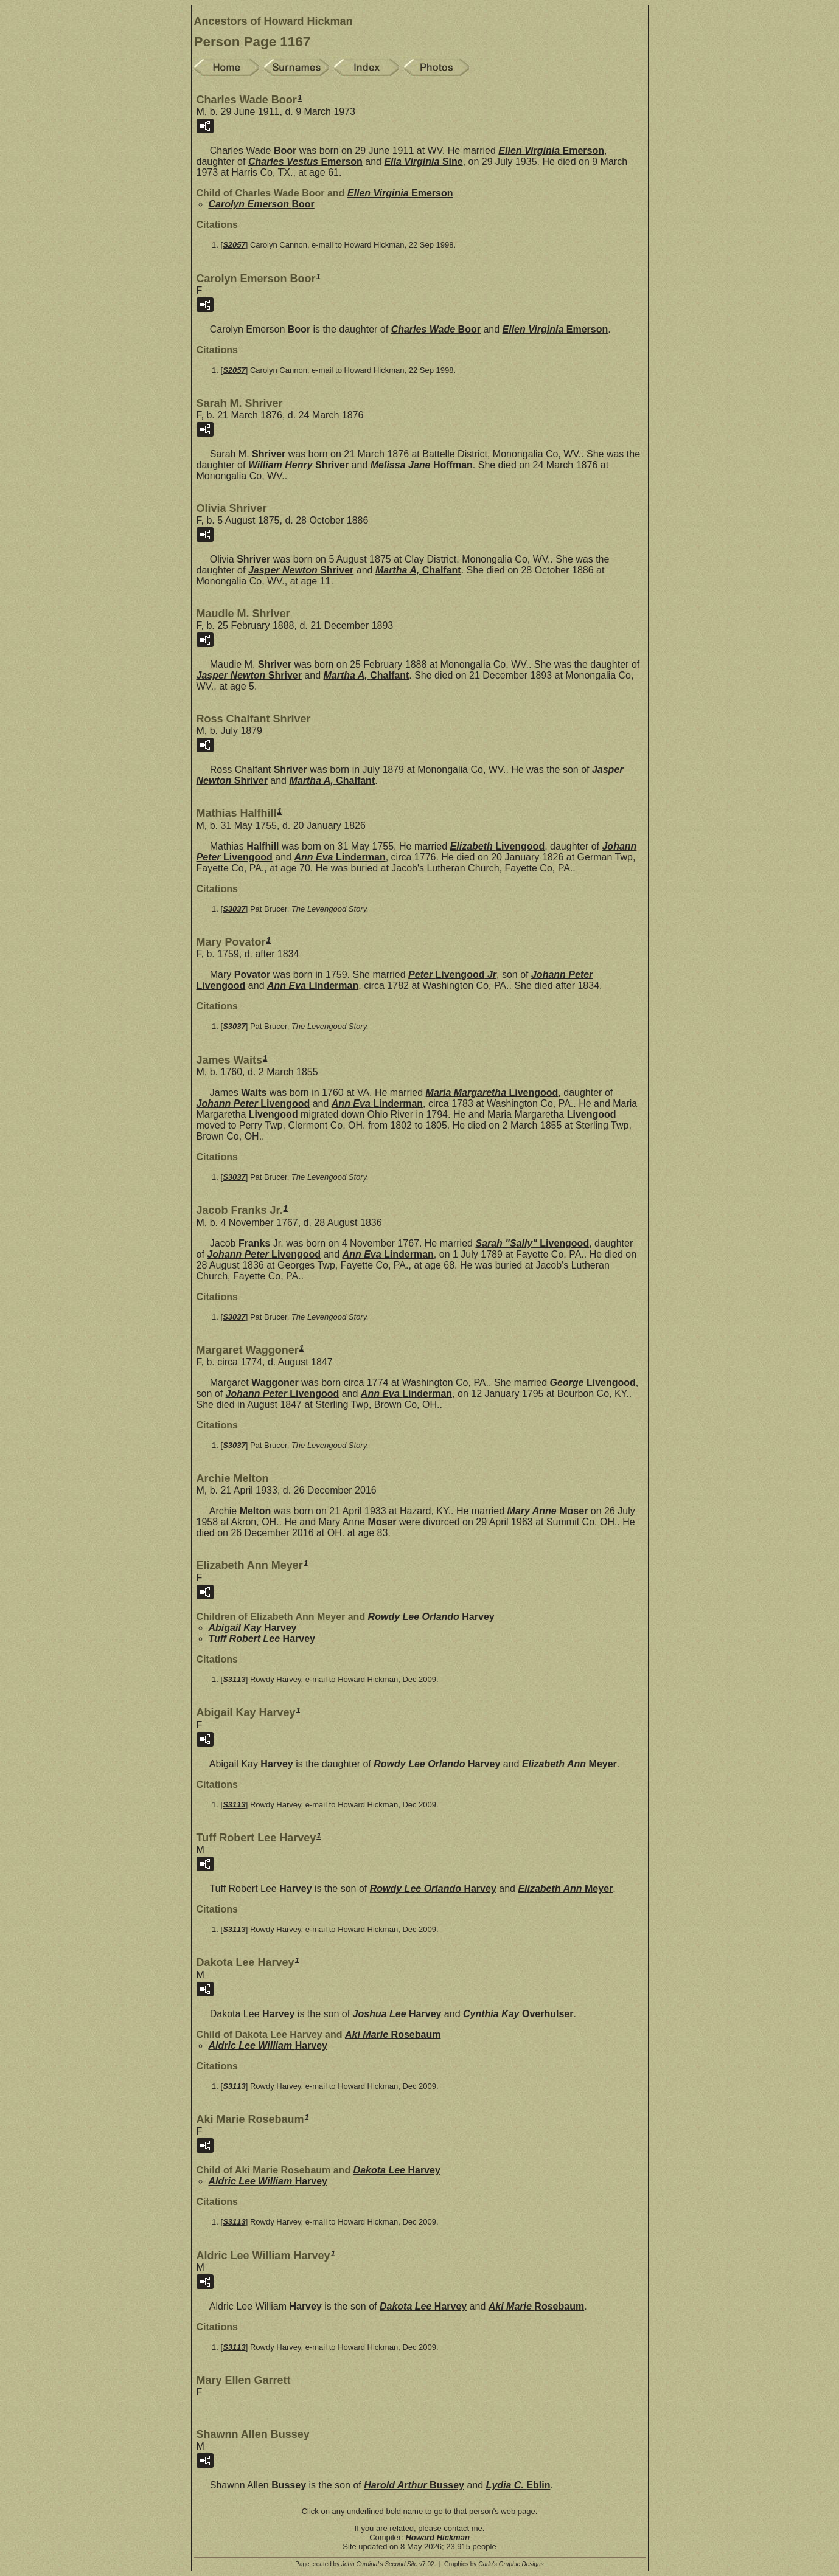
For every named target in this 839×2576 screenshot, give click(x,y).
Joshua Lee (397, 2014)
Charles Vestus (305, 161)
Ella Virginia (423, 161)
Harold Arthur (414, 2485)
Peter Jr (452, 974)
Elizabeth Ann (569, 1764)
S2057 (234, 244)
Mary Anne (547, 1511)
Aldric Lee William (268, 2045)
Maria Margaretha (492, 1092)
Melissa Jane (422, 465)
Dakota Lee (396, 2170)
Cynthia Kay (518, 2014)
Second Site (401, 2564)
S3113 (234, 1679)
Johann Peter (253, 1103)
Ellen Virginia (551, 150)
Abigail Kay (253, 1627)
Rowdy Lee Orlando (431, 1617)
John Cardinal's (362, 2564)
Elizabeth (497, 846)
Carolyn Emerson (262, 204)
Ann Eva (339, 857)
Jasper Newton (300, 570)
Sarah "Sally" (532, 1243)
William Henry (298, 465)
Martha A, (418, 570)
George (592, 1382)
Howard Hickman (437, 2537)
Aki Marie (392, 2034)
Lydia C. (518, 2485)
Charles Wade (436, 329)
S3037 (234, 908)
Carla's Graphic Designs (511, 2564)
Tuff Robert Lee (262, 1638)
